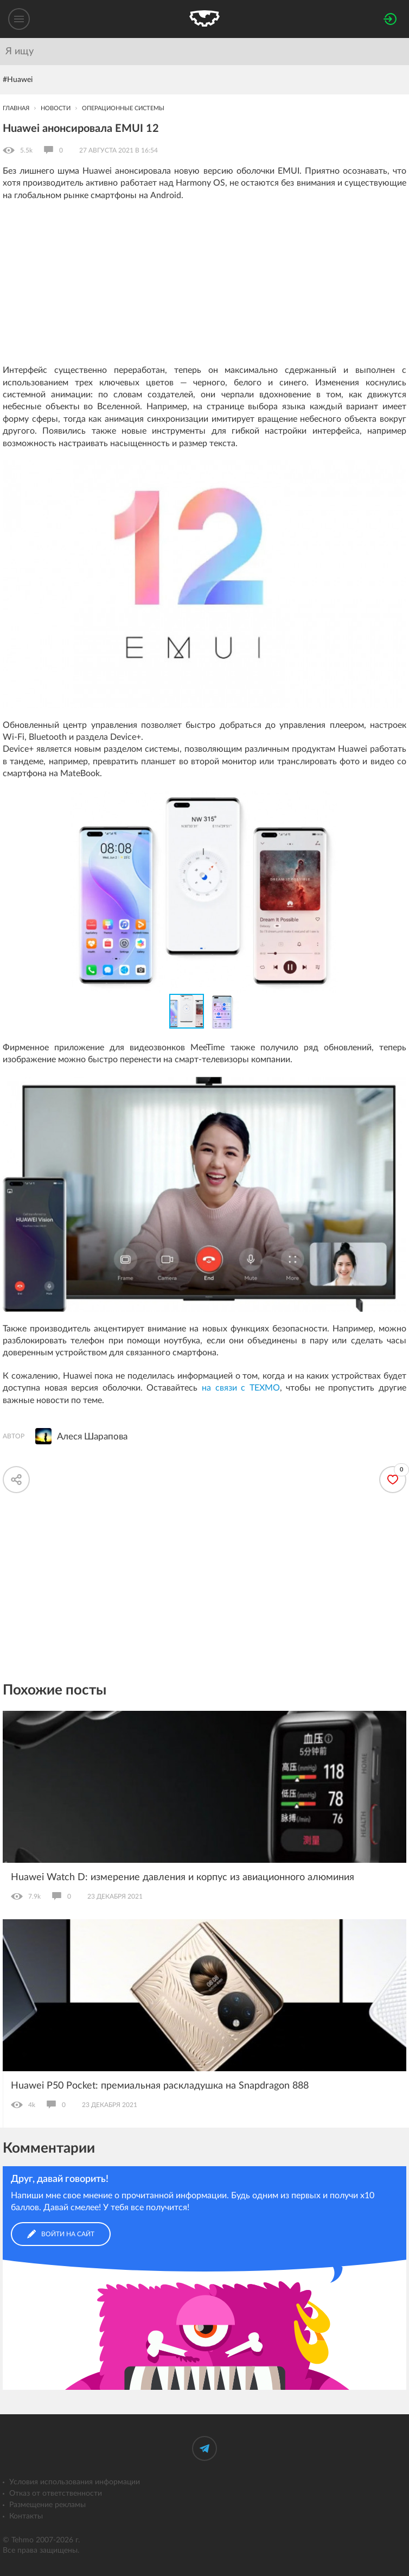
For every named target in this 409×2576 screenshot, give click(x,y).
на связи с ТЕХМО (241, 1388)
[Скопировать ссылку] (16, 1479)
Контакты (26, 2516)
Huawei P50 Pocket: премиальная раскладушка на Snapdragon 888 (160, 2086)
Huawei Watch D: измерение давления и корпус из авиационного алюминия (182, 1877)
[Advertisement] (204, 288)
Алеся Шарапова (92, 1436)
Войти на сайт (60, 2234)
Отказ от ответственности (55, 2493)
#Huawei (18, 80)
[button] (396, 800)
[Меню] (19, 19)
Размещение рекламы (47, 2505)
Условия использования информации (74, 2482)
